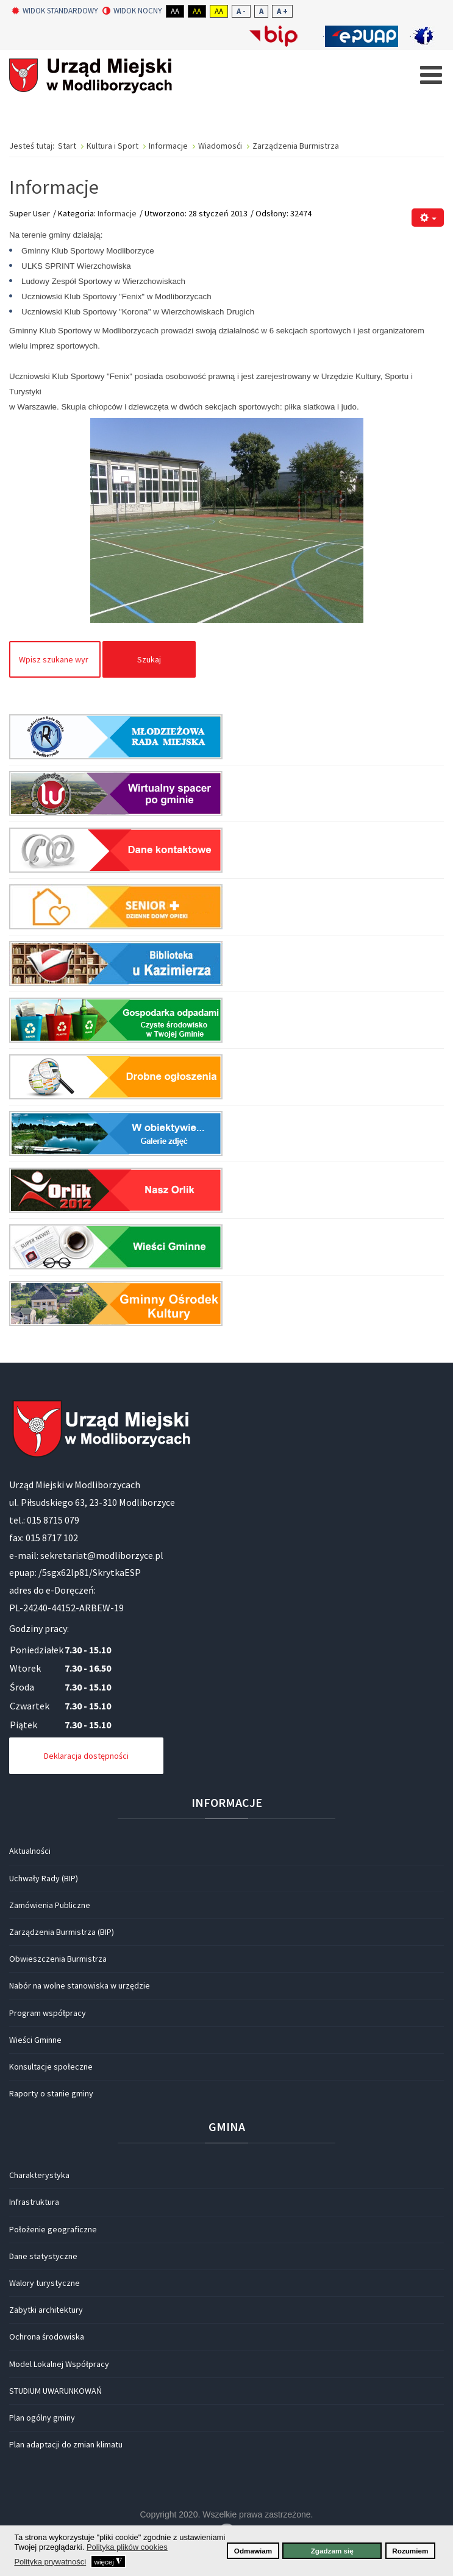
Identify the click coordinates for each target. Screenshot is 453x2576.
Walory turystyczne (44, 2282)
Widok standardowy (55, 11)
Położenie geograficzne (53, 2229)
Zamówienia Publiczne (49, 1905)
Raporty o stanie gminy (51, 2093)
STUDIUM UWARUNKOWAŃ (55, 2390)
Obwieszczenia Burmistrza (58, 1958)
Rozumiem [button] (410, 2551)
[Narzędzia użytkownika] (428, 217)
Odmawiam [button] (253, 2551)
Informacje (117, 213)
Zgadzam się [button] (332, 2551)
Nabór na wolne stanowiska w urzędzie (79, 1985)
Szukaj (149, 659)
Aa (175, 11)
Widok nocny (132, 11)
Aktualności (30, 1850)
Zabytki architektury (46, 2309)
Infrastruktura (34, 2201)
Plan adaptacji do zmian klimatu (66, 2444)
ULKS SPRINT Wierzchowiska (76, 266)
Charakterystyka (39, 2175)
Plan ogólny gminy (42, 2417)
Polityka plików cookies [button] (127, 2547)
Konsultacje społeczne (51, 2066)
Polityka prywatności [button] (50, 2561)
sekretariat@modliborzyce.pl (101, 1555)
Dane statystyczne (43, 2256)
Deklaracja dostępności (86, 1755)
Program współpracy (47, 2012)
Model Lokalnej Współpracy (59, 2363)
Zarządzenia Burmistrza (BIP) (61, 1931)
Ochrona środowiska (46, 2336)
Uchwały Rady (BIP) (43, 1878)
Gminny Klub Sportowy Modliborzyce (87, 250)
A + (282, 11)
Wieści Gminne (35, 2039)
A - (241, 11)
